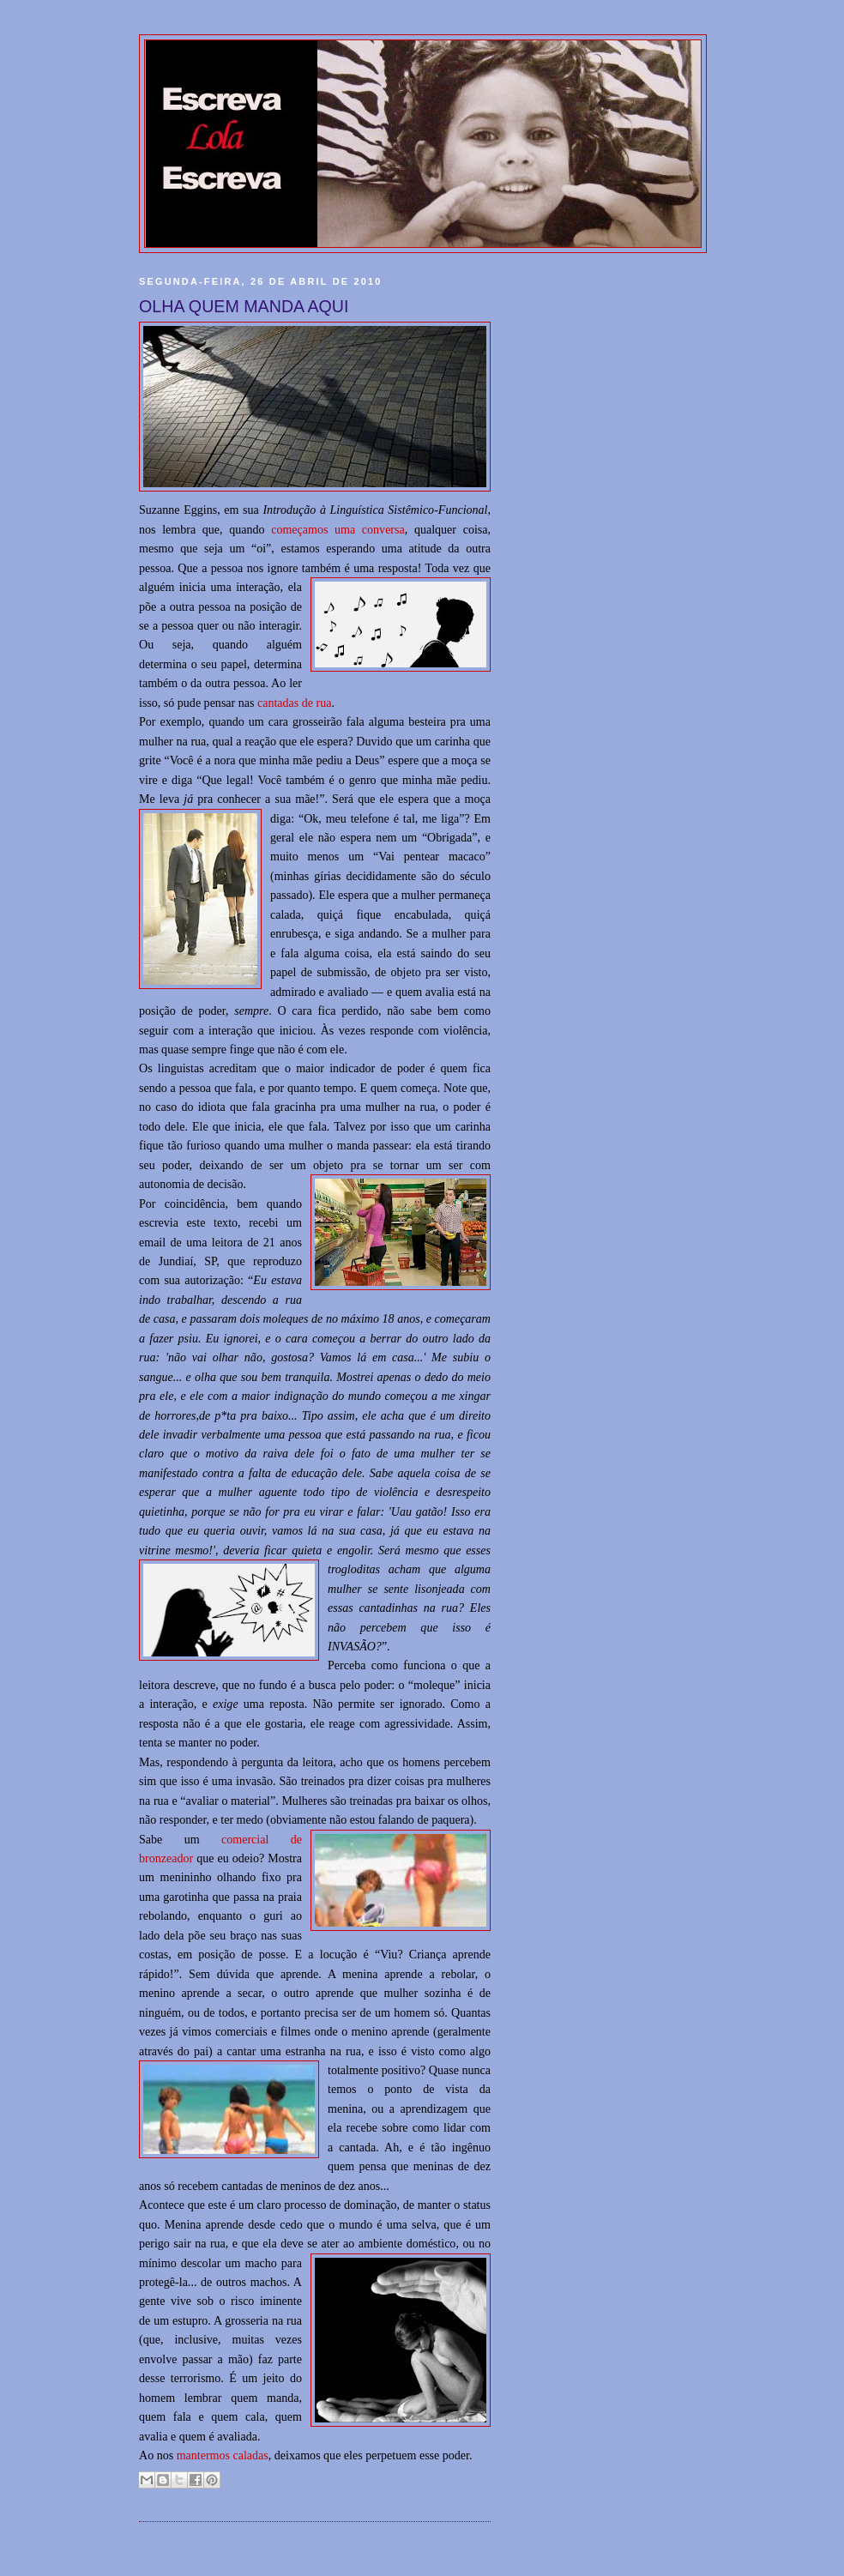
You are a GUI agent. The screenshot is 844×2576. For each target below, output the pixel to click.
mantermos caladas (222, 2455)
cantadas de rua (294, 702)
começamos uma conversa (338, 529)
